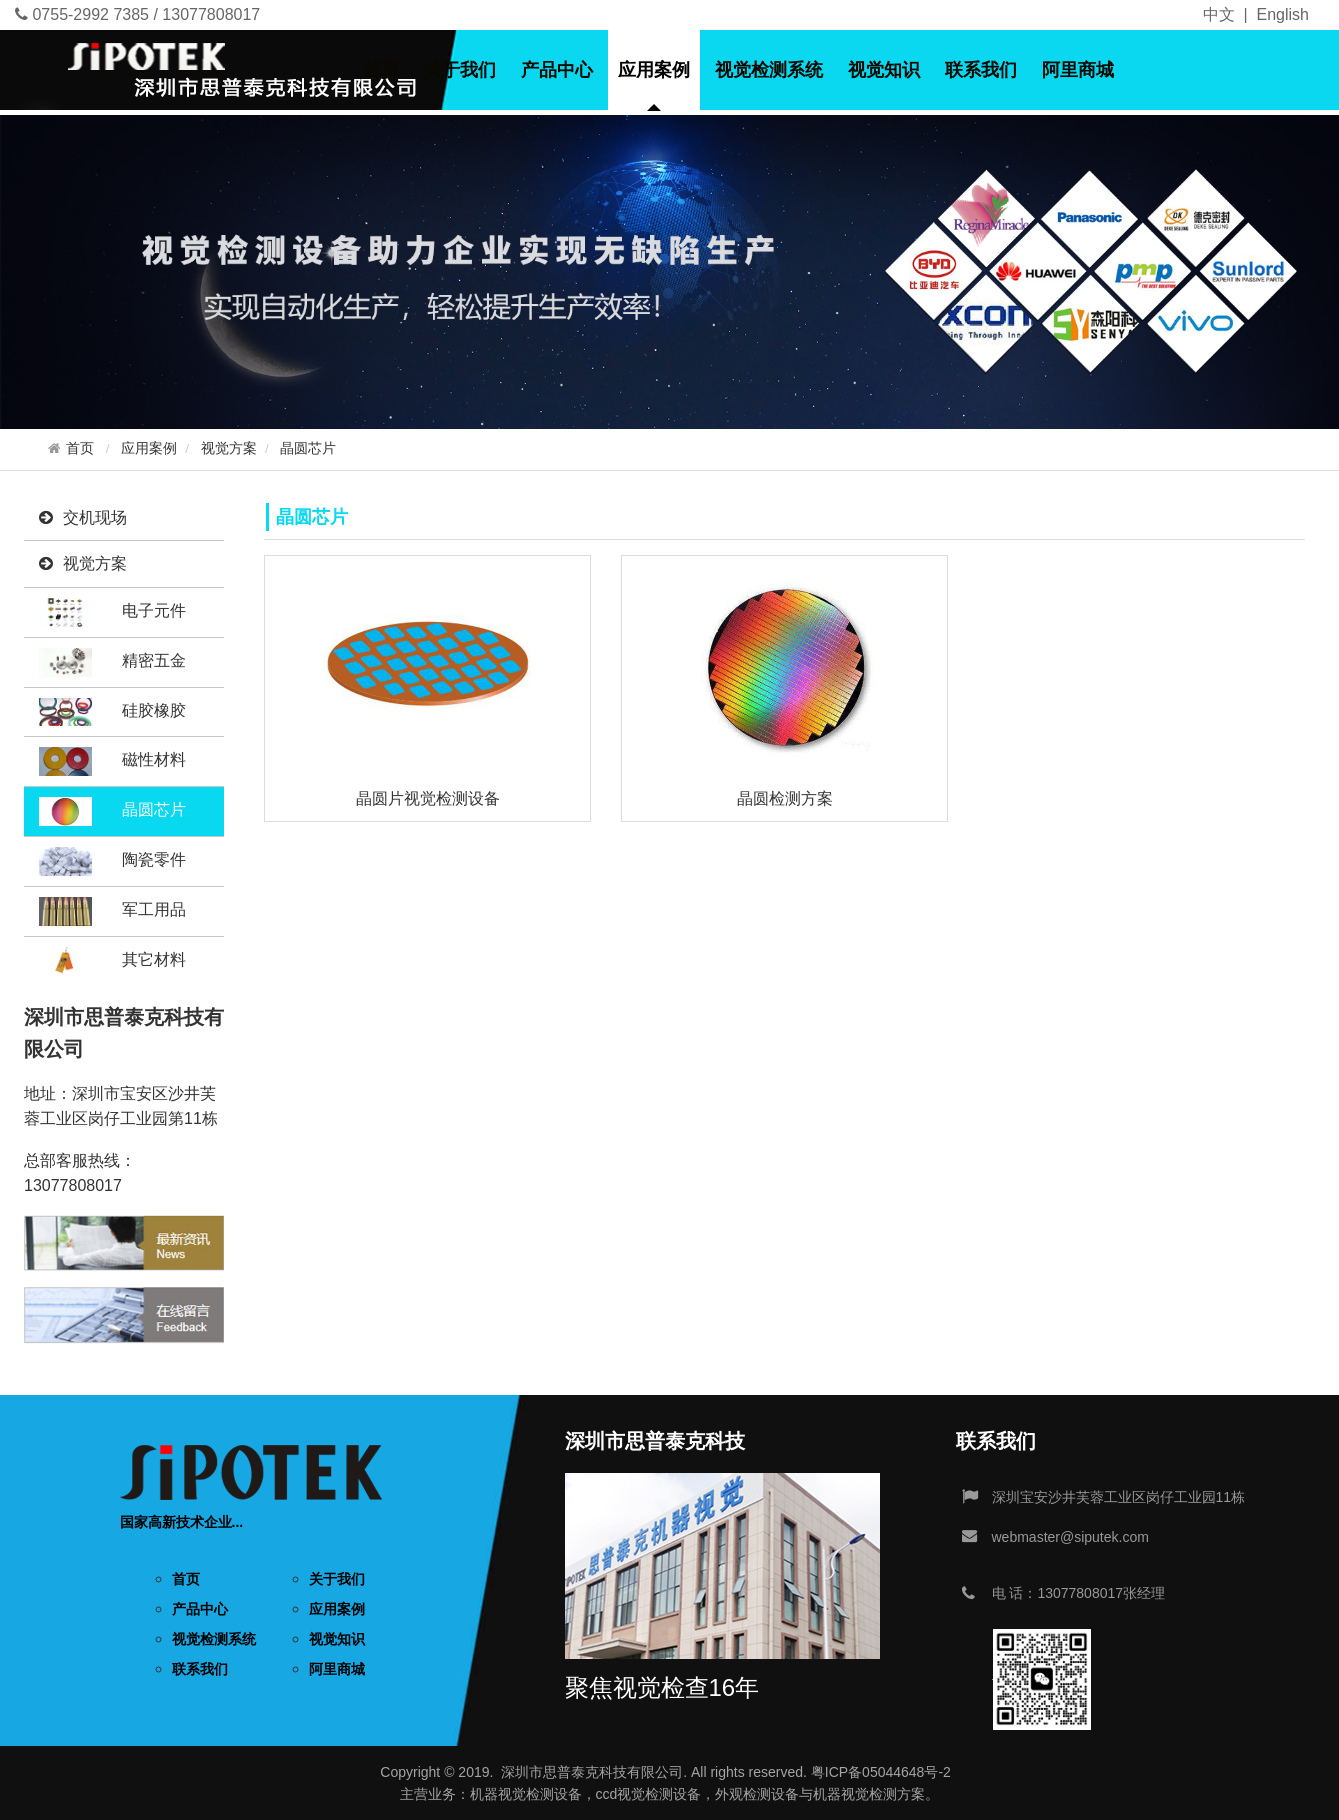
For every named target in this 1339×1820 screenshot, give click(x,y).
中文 (1219, 14)
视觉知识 (884, 70)
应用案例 (654, 70)
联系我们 (981, 70)
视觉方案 (229, 448)
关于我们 (460, 70)
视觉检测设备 (540, 1794)
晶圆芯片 (308, 448)
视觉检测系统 (769, 70)
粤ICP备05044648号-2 (881, 1772)
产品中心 (557, 70)
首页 (381, 70)
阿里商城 (1078, 70)
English (1283, 14)
